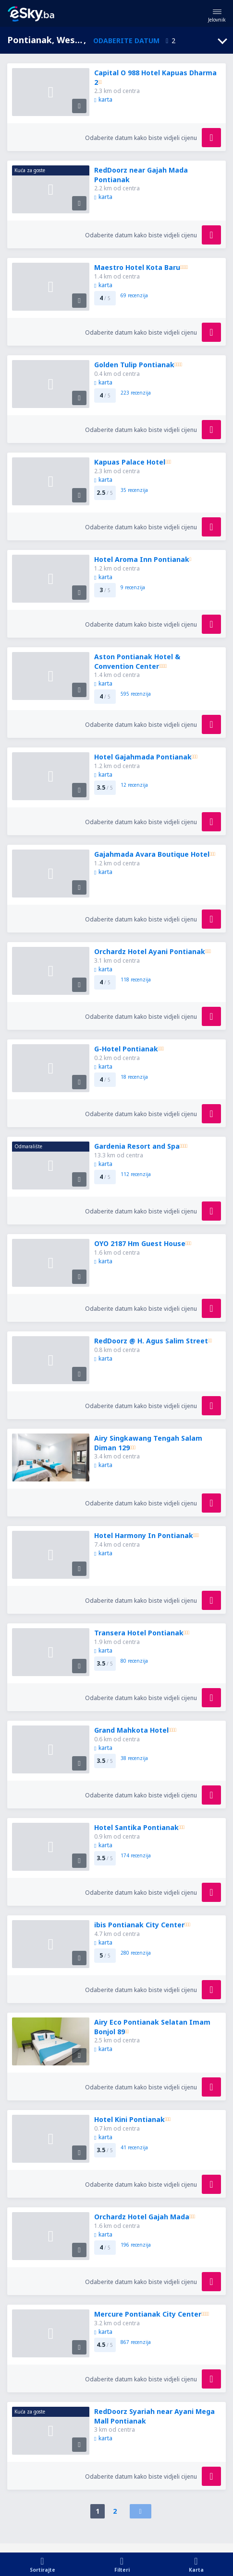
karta (103, 99)
